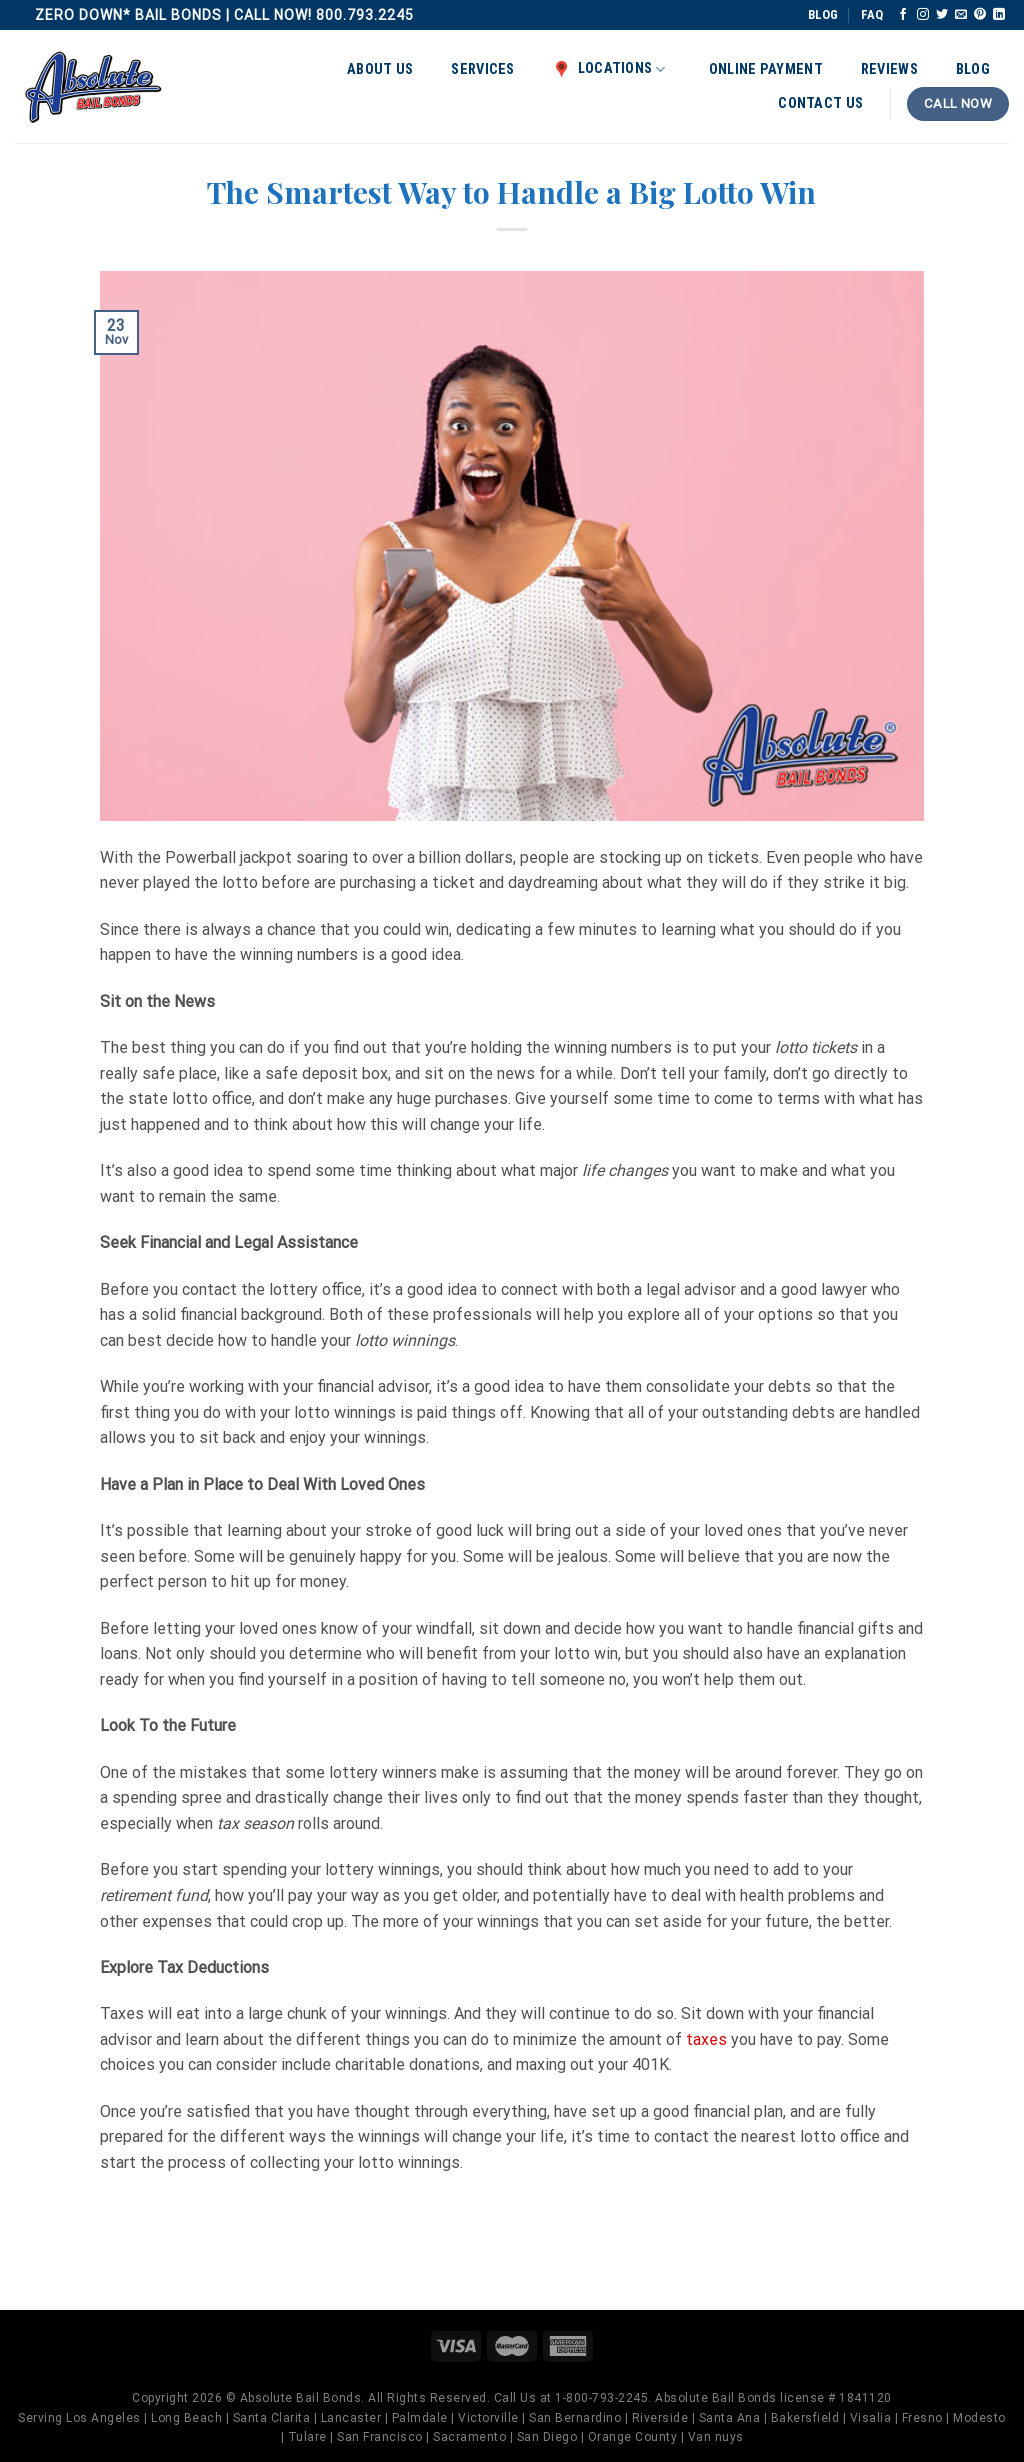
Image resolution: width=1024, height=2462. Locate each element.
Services (482, 69)
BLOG (823, 14)
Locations (609, 69)
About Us (380, 69)
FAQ (872, 14)
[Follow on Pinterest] (980, 15)
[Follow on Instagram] (923, 15)
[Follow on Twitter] (942, 15)
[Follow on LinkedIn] (999, 15)
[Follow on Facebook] (903, 15)
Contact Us (820, 103)
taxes (706, 2039)
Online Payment (766, 69)
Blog (973, 69)
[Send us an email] (961, 15)
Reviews (889, 69)
